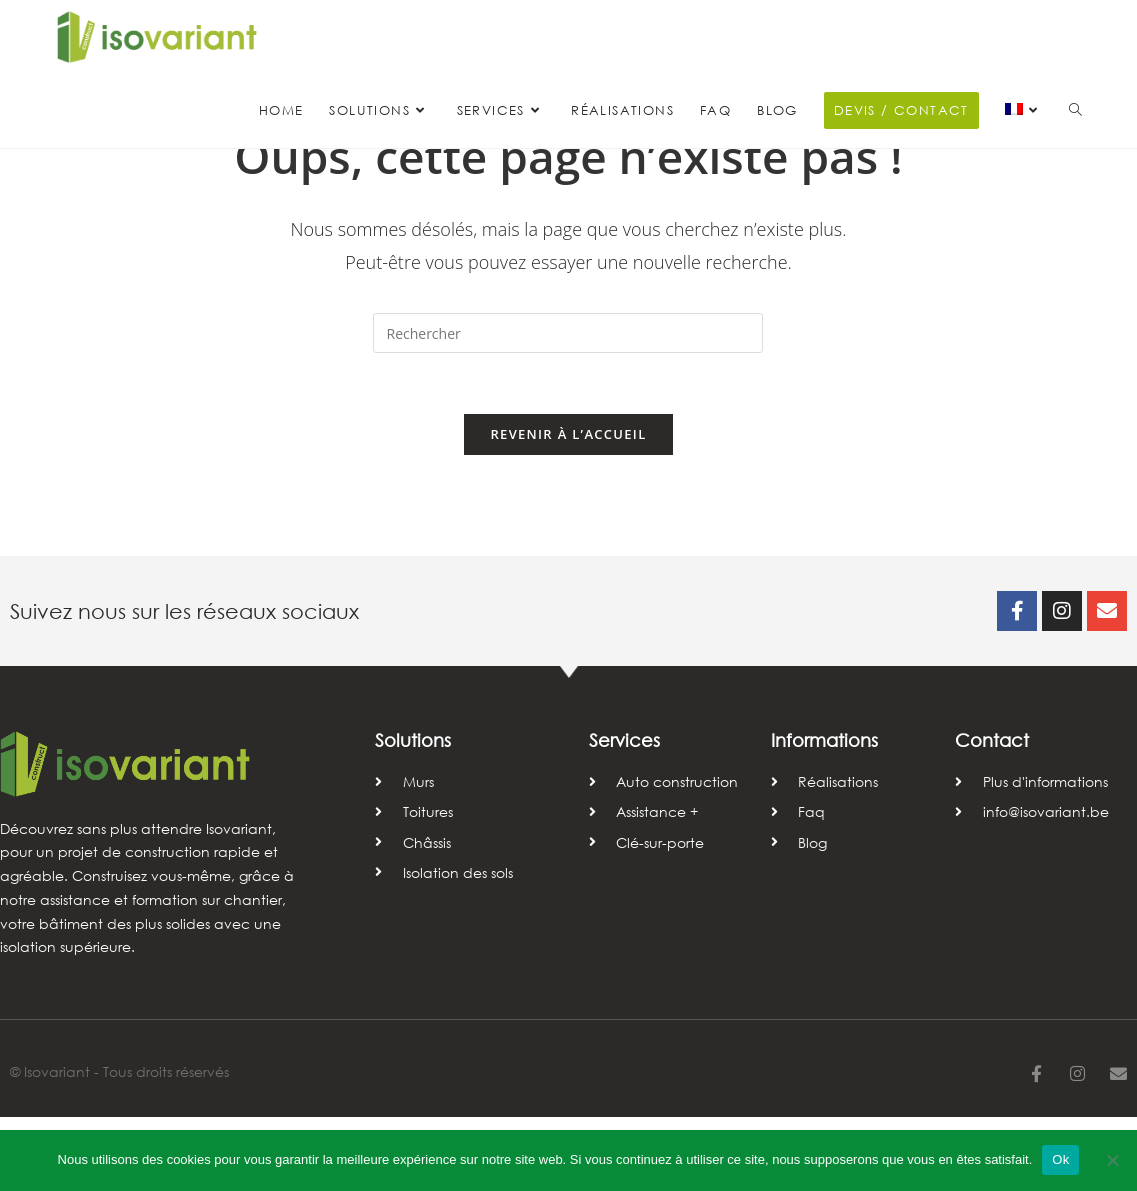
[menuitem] (1024, 111)
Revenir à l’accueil (568, 508)
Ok (1060, 1159)
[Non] (1112, 1160)
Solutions (413, 814)
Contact (992, 814)
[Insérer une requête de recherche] (568, 407)
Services (624, 814)
